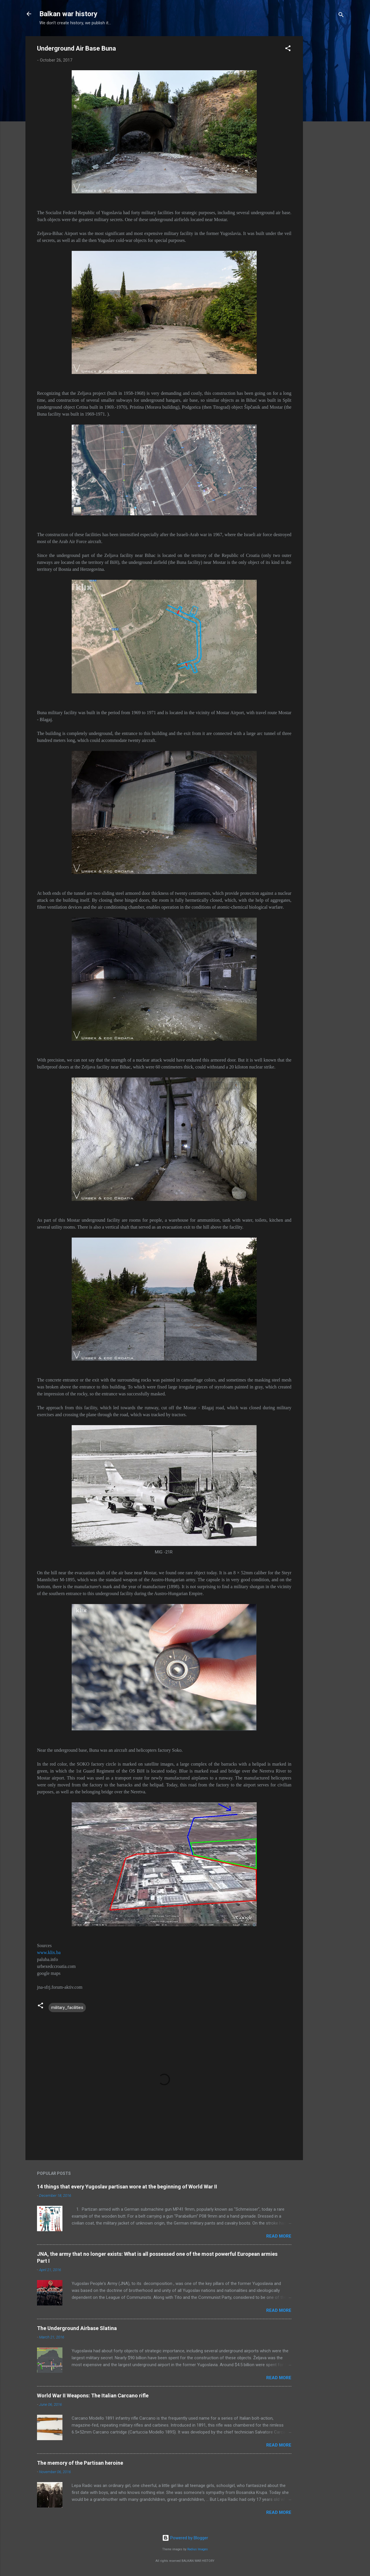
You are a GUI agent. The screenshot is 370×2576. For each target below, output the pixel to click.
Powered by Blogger (185, 2537)
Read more (278, 2236)
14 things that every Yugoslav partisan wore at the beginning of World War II (127, 2187)
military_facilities (67, 2007)
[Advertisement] (326, 123)
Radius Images (197, 2549)
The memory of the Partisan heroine (80, 2463)
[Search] (341, 16)
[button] (287, 49)
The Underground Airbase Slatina (77, 2328)
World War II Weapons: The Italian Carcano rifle (93, 2395)
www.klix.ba (49, 1952)
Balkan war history (68, 14)
